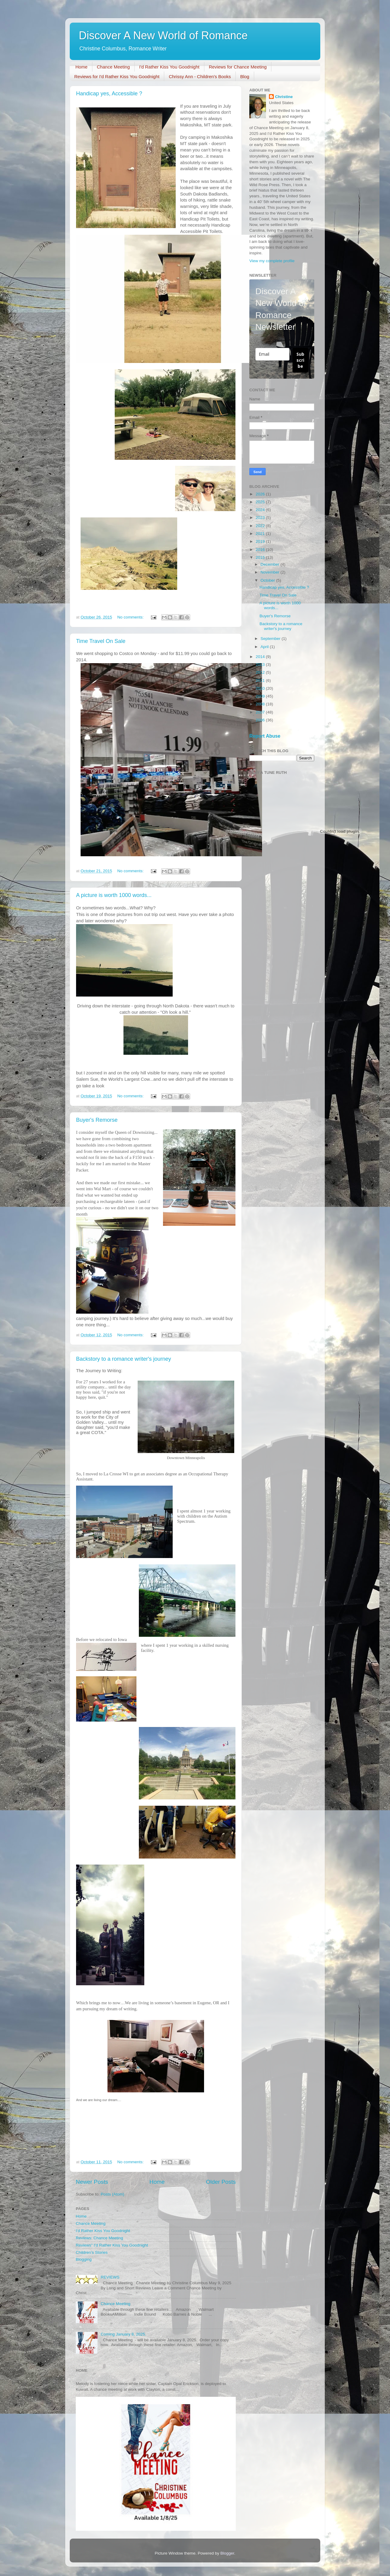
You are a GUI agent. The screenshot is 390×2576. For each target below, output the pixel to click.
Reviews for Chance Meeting (238, 66)
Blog (244, 76)
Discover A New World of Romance (163, 35)
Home (81, 66)
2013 (261, 664)
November (270, 572)
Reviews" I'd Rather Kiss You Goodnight (112, 2245)
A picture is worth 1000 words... (114, 895)
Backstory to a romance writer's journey (123, 1359)
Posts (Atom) (112, 2194)
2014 (261, 656)
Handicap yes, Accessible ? (109, 94)
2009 (261, 696)
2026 (261, 494)
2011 (261, 680)
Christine (284, 96)
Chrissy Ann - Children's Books (200, 76)
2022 (261, 525)
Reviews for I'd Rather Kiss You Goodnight (116, 76)
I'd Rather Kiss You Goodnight (169, 66)
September (271, 638)
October (268, 580)
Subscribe (300, 360)
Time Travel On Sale (100, 641)
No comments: (131, 617)
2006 (261, 720)
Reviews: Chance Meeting (99, 2238)
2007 (261, 712)
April (265, 646)
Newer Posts (92, 2182)
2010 (261, 688)
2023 (261, 517)
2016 (261, 549)
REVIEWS (110, 2277)
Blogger (227, 2553)
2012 (261, 672)
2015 (261, 557)
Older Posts (221, 2182)
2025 (261, 502)
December (270, 564)
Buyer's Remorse (96, 1120)
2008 (261, 704)
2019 (261, 541)
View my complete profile (272, 261)
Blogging (84, 2259)
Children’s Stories (92, 2252)
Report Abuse (264, 736)
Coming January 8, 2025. (123, 2334)
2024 (261, 509)
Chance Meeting (113, 66)
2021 (261, 533)
